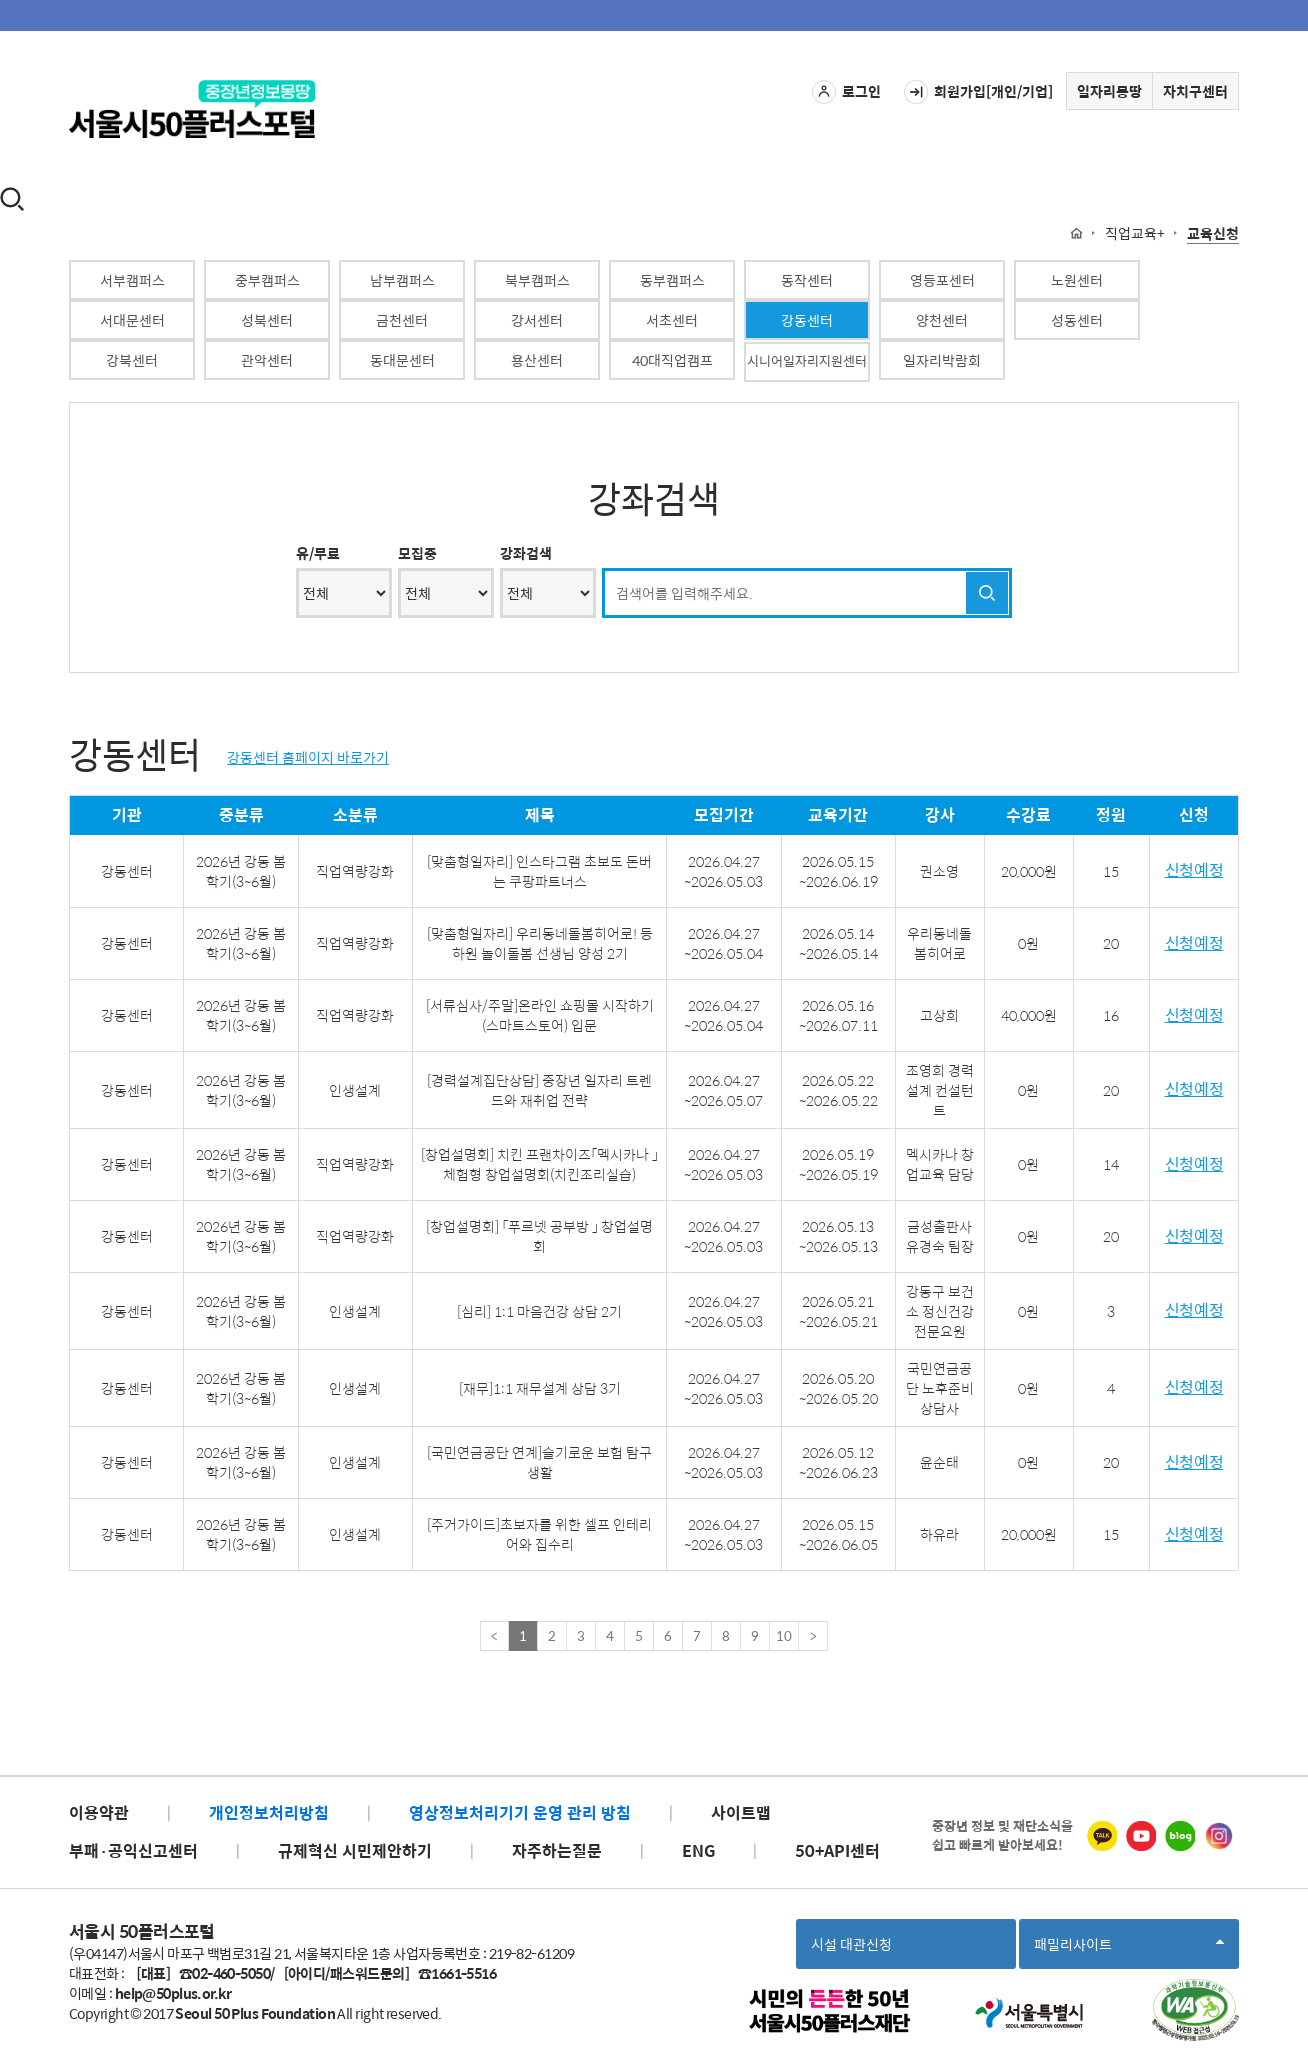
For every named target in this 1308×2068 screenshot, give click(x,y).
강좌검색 (526, 553)
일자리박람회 (942, 360)
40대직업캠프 (672, 360)
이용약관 (99, 1812)
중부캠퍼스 (267, 280)
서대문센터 (132, 320)
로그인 (846, 92)
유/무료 (318, 553)
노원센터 (1077, 280)
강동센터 (807, 320)
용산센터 (537, 360)
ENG (698, 1850)
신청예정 (1194, 870)
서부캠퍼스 (132, 280)
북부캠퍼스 (537, 280)
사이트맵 (741, 1812)
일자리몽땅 (1109, 91)
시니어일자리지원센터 (807, 360)
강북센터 (132, 360)
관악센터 (267, 360)
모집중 (417, 553)
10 (784, 1635)
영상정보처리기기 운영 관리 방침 (520, 1812)
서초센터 (672, 320)
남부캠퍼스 (402, 280)
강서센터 (537, 320)
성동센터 (1077, 320)
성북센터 (267, 320)
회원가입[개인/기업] (978, 92)
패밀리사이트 (1129, 1950)
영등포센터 (942, 280)
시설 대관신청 (851, 1944)
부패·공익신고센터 (133, 1850)
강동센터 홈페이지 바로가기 (308, 757)
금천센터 (402, 320)
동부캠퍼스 (672, 280)
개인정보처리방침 (269, 1812)
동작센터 (807, 280)
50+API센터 (837, 1850)
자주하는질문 (557, 1850)
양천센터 (942, 320)
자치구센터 (1195, 91)
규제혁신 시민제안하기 (355, 1850)
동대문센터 (402, 360)
